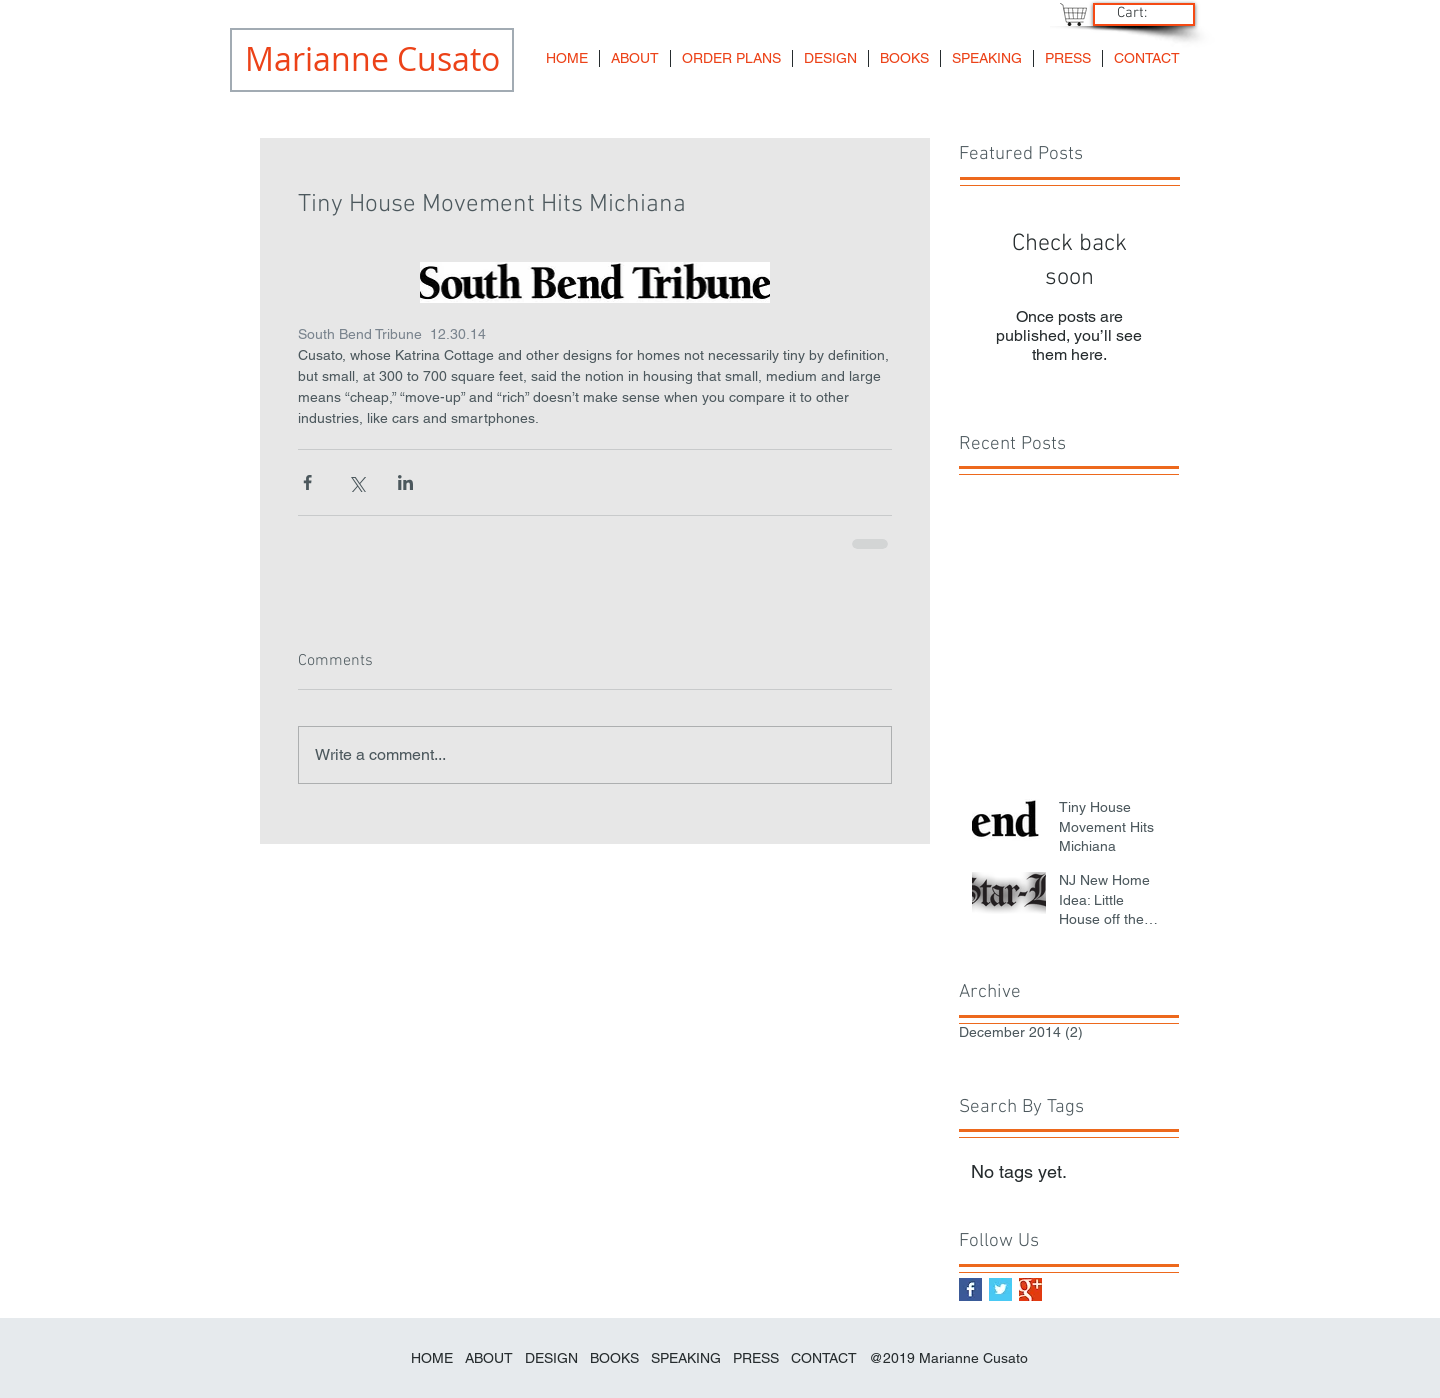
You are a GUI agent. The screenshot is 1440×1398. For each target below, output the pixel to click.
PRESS (756, 1358)
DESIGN (551, 1358)
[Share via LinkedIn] (405, 482)
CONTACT (824, 1358)
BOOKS (616, 1358)
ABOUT (489, 1358)
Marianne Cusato (973, 1358)
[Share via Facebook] (307, 482)
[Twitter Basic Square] (1000, 1289)
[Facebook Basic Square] (970, 1289)
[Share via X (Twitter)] (356, 482)
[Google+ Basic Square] (1030, 1289)
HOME (432, 1358)
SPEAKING (686, 1358)
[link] (1141, 12)
